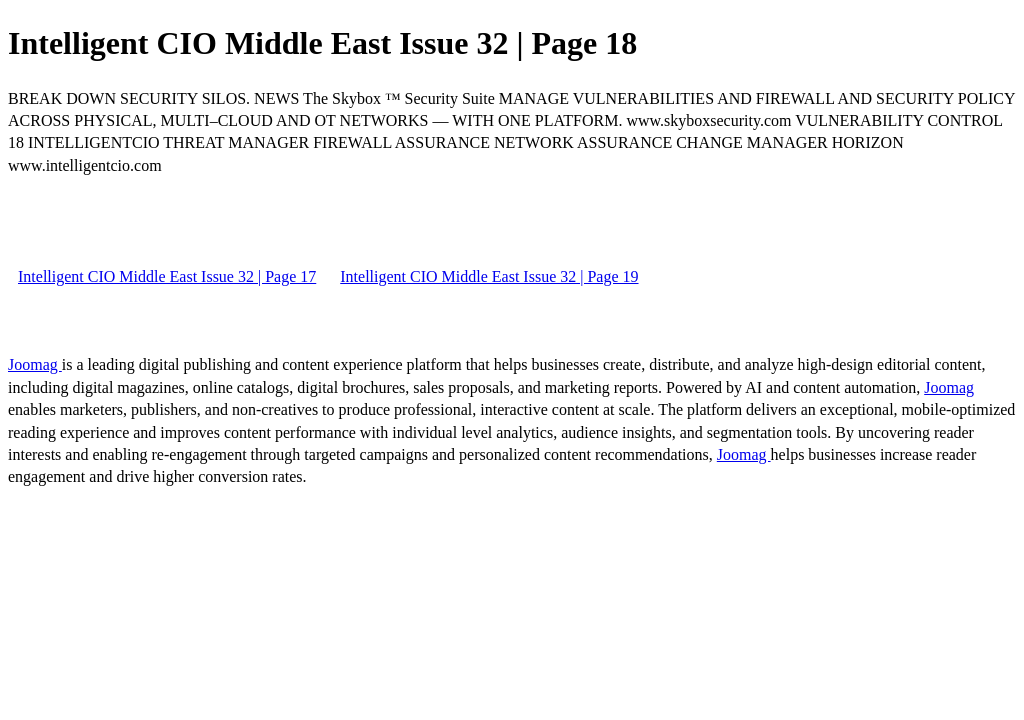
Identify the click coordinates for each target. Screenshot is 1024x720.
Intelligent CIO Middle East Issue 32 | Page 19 (489, 276)
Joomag (35, 364)
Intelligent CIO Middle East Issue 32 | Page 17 (167, 276)
